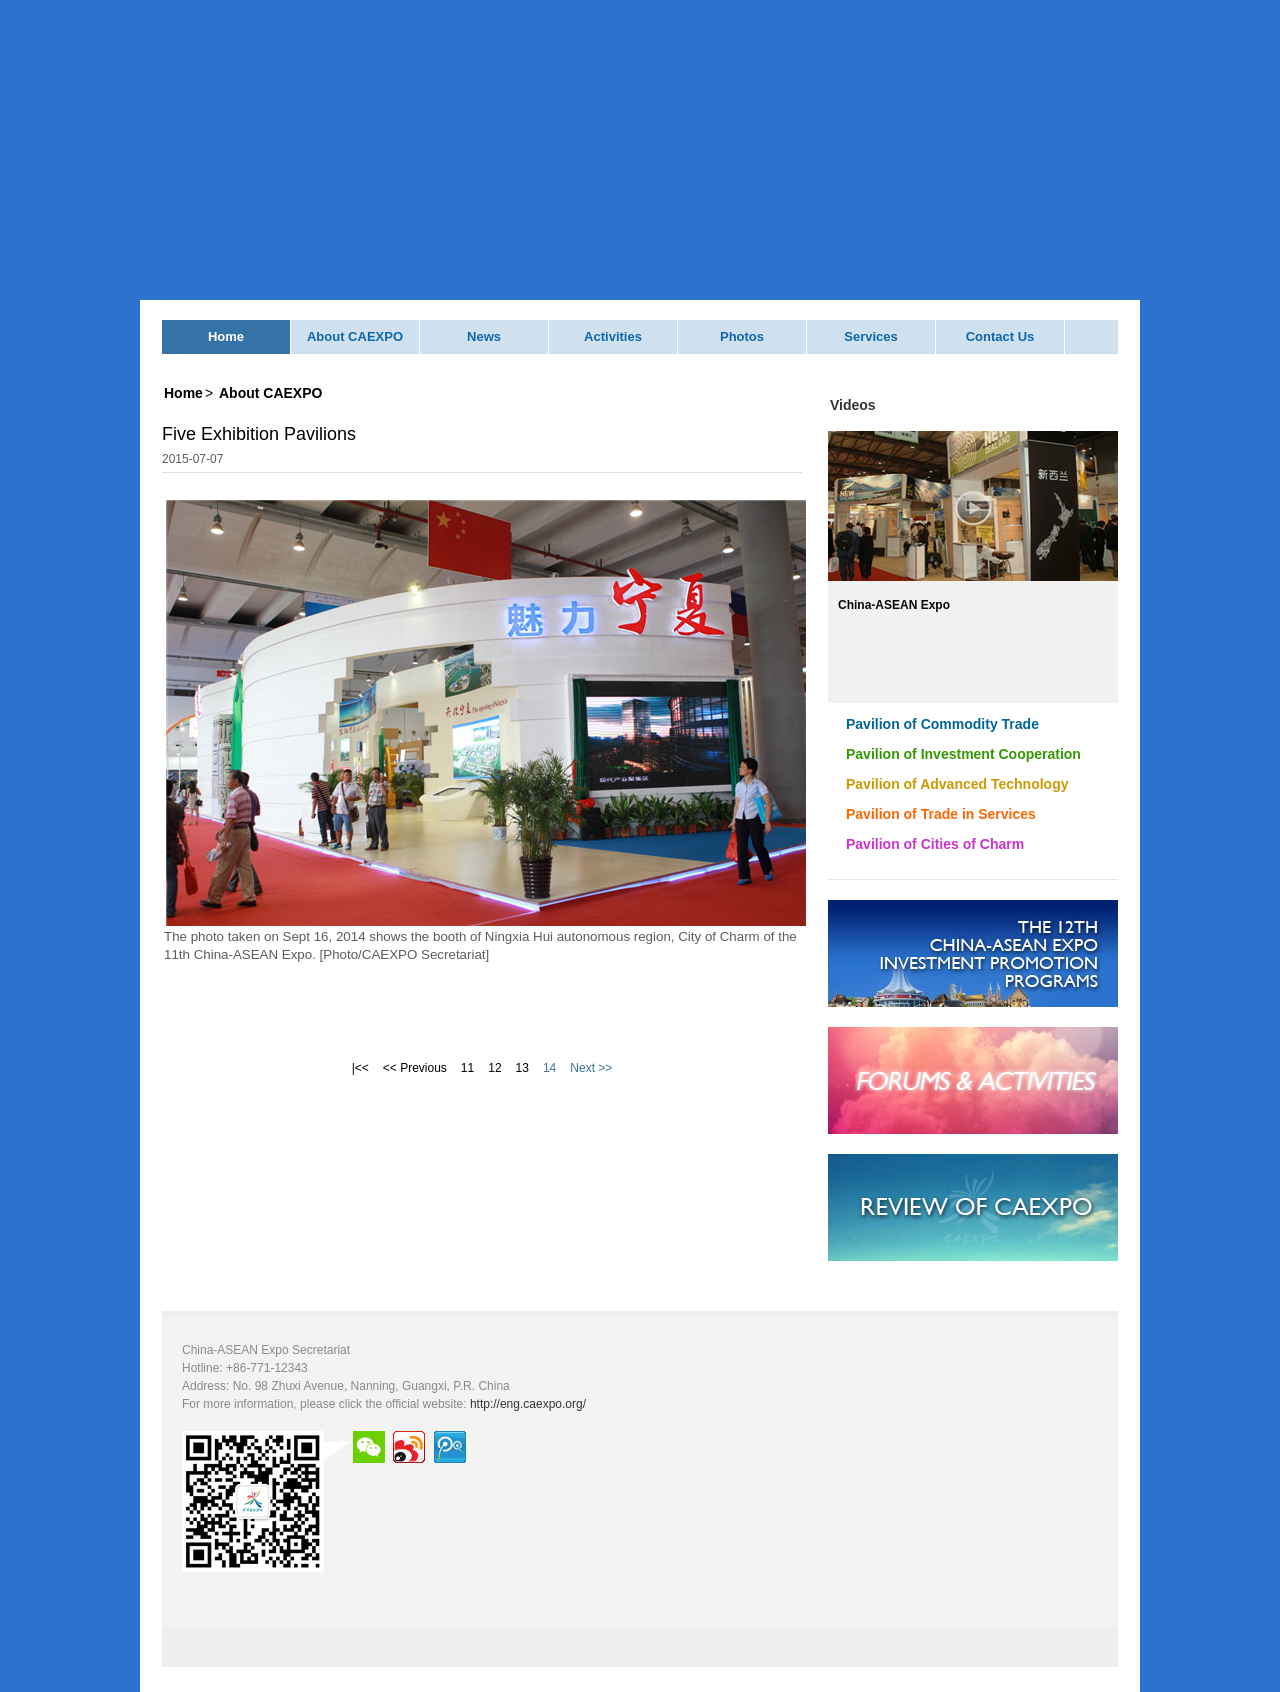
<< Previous (415, 1068)
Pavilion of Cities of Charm (935, 844)
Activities (613, 336)
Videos (853, 405)
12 (494, 1068)
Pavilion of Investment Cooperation (963, 754)
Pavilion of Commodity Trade (942, 724)
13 (522, 1068)
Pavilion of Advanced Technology (957, 784)
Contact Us (1000, 336)
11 (467, 1068)
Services (871, 336)
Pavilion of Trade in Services (941, 814)
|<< (360, 1068)
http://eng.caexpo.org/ (528, 1404)
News (484, 336)
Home (226, 336)
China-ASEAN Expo (894, 605)
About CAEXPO (355, 336)
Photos (742, 336)
